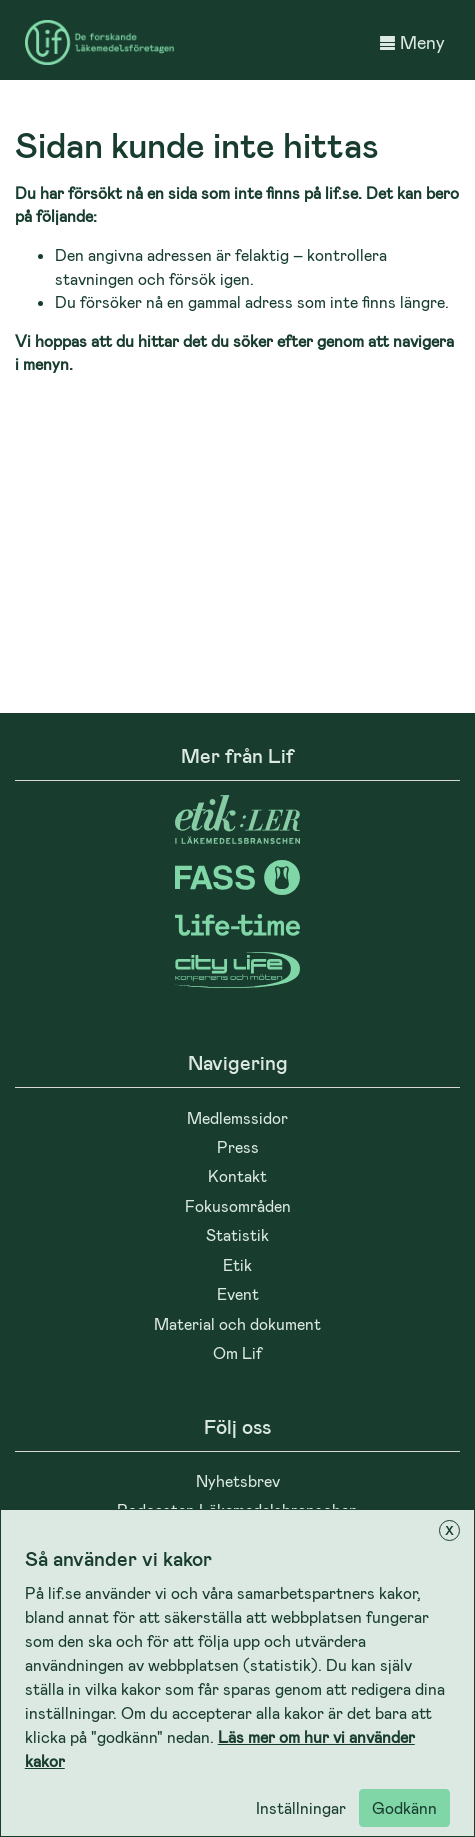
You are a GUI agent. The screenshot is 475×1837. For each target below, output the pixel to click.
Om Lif (237, 1352)
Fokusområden (238, 1205)
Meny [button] (412, 42)
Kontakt (237, 1175)
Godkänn (404, 1807)
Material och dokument (237, 1323)
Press (238, 1146)
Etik (237, 1264)
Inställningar (301, 1807)
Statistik (237, 1234)
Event (238, 1293)
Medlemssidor (237, 1117)
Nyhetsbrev (238, 1480)
